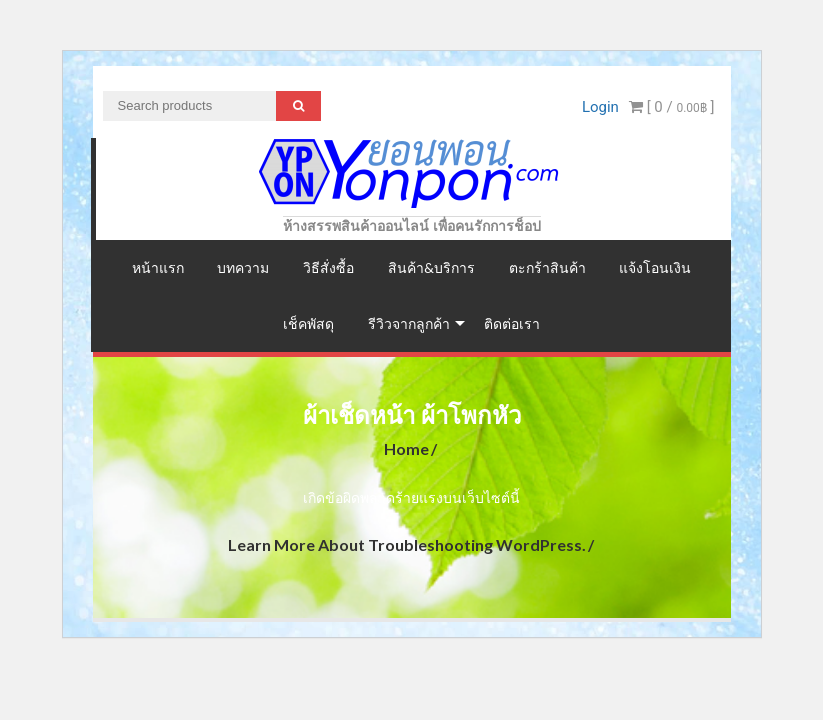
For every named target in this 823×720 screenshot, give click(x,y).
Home (406, 448)
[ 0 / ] (672, 107)
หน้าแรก (158, 267)
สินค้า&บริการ (431, 267)
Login (600, 107)
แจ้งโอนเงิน (655, 267)
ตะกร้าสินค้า (547, 267)
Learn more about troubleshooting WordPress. (407, 544)
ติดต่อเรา (512, 323)
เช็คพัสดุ (308, 323)
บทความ (243, 267)
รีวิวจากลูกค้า (409, 323)
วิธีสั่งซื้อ (328, 267)
